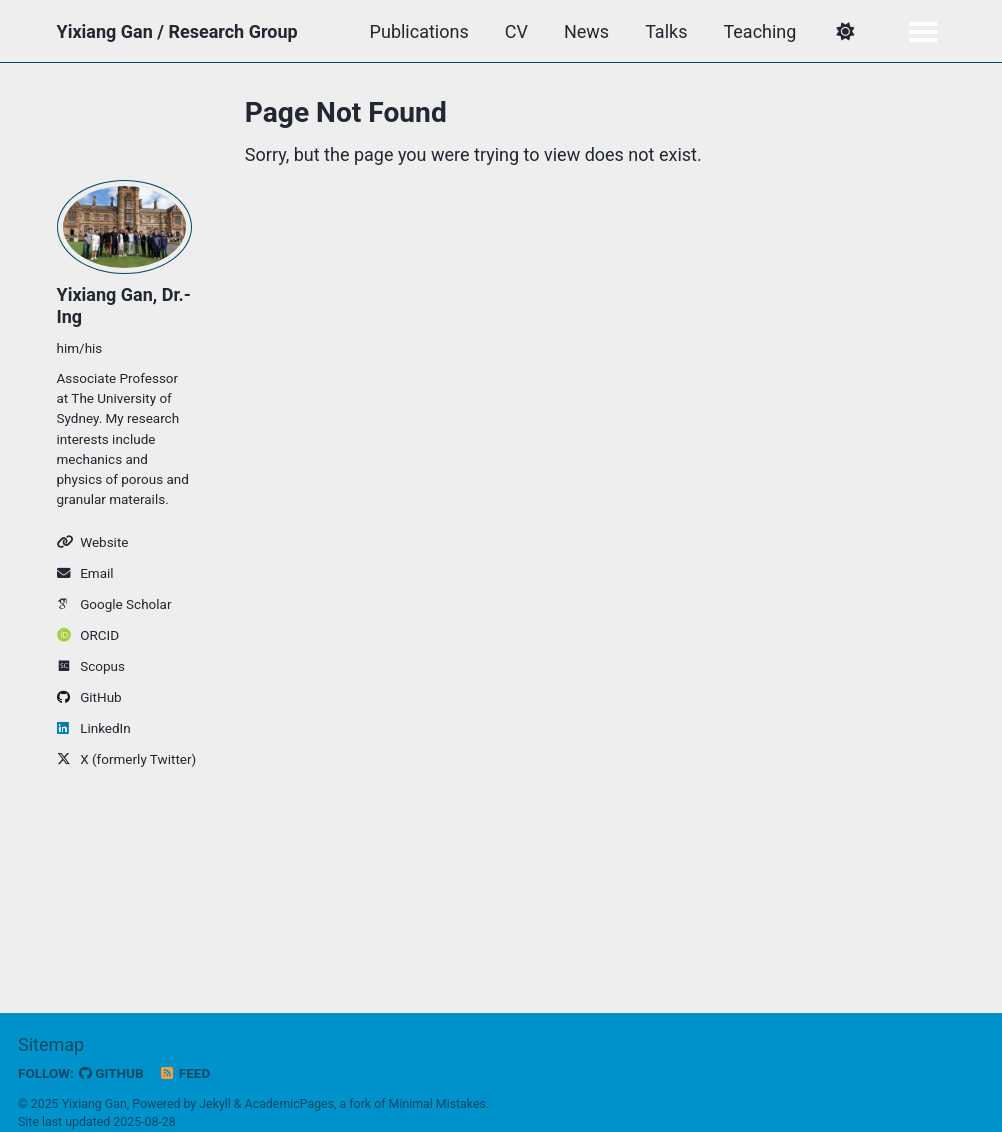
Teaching (759, 31)
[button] (844, 32)
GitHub (89, 697)
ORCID (88, 635)
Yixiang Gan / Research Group (177, 31)
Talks (666, 31)
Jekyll (215, 1104)
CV (516, 31)
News (586, 31)
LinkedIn (94, 728)
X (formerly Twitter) (125, 759)
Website (93, 542)
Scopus (91, 666)
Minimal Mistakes (437, 1104)
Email (85, 573)
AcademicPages (289, 1104)
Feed (185, 1073)
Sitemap (51, 1044)
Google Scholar (114, 604)
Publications (419, 31)
